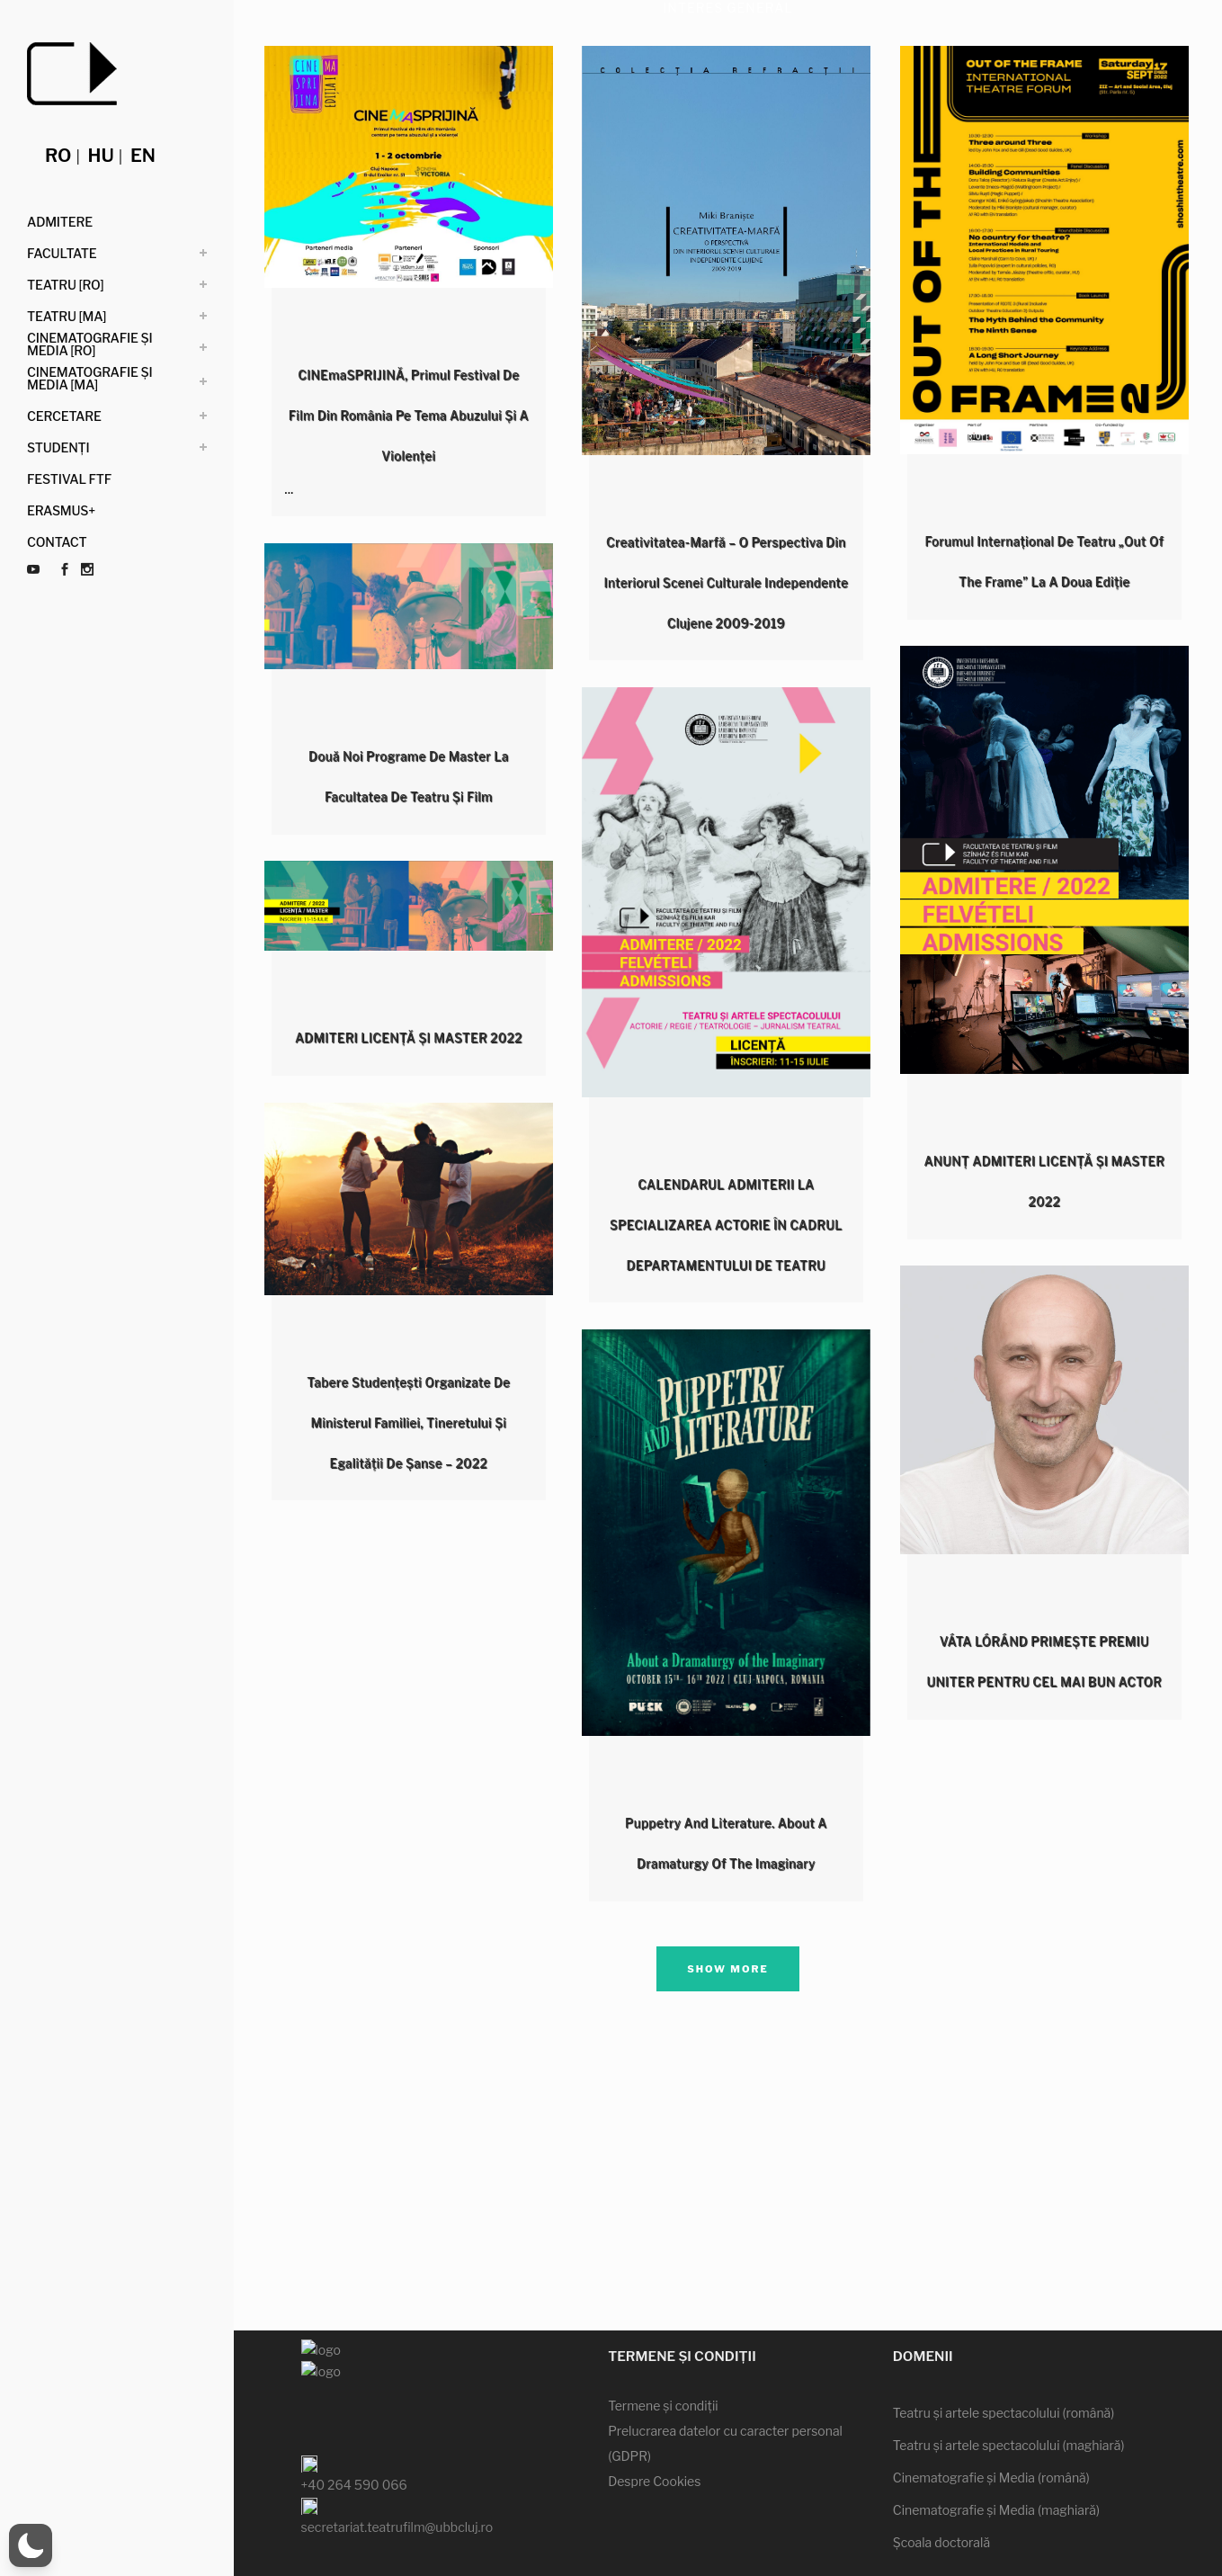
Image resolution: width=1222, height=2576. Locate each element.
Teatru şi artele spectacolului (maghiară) (1009, 2389)
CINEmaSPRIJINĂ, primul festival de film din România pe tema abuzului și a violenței (409, 415)
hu (101, 155)
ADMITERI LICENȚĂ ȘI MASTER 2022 (408, 1037)
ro (58, 155)
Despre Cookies (654, 2425)
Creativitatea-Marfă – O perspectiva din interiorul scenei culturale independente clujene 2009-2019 (725, 582)
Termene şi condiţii (663, 2349)
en (143, 155)
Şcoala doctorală (941, 2486)
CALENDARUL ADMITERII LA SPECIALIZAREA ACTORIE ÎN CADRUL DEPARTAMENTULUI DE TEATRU (726, 1224)
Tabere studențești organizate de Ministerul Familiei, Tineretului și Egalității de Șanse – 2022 (408, 1422)
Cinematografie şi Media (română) (991, 2421)
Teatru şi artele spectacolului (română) (1004, 2357)
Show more (728, 1969)
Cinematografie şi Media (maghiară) (996, 2454)
